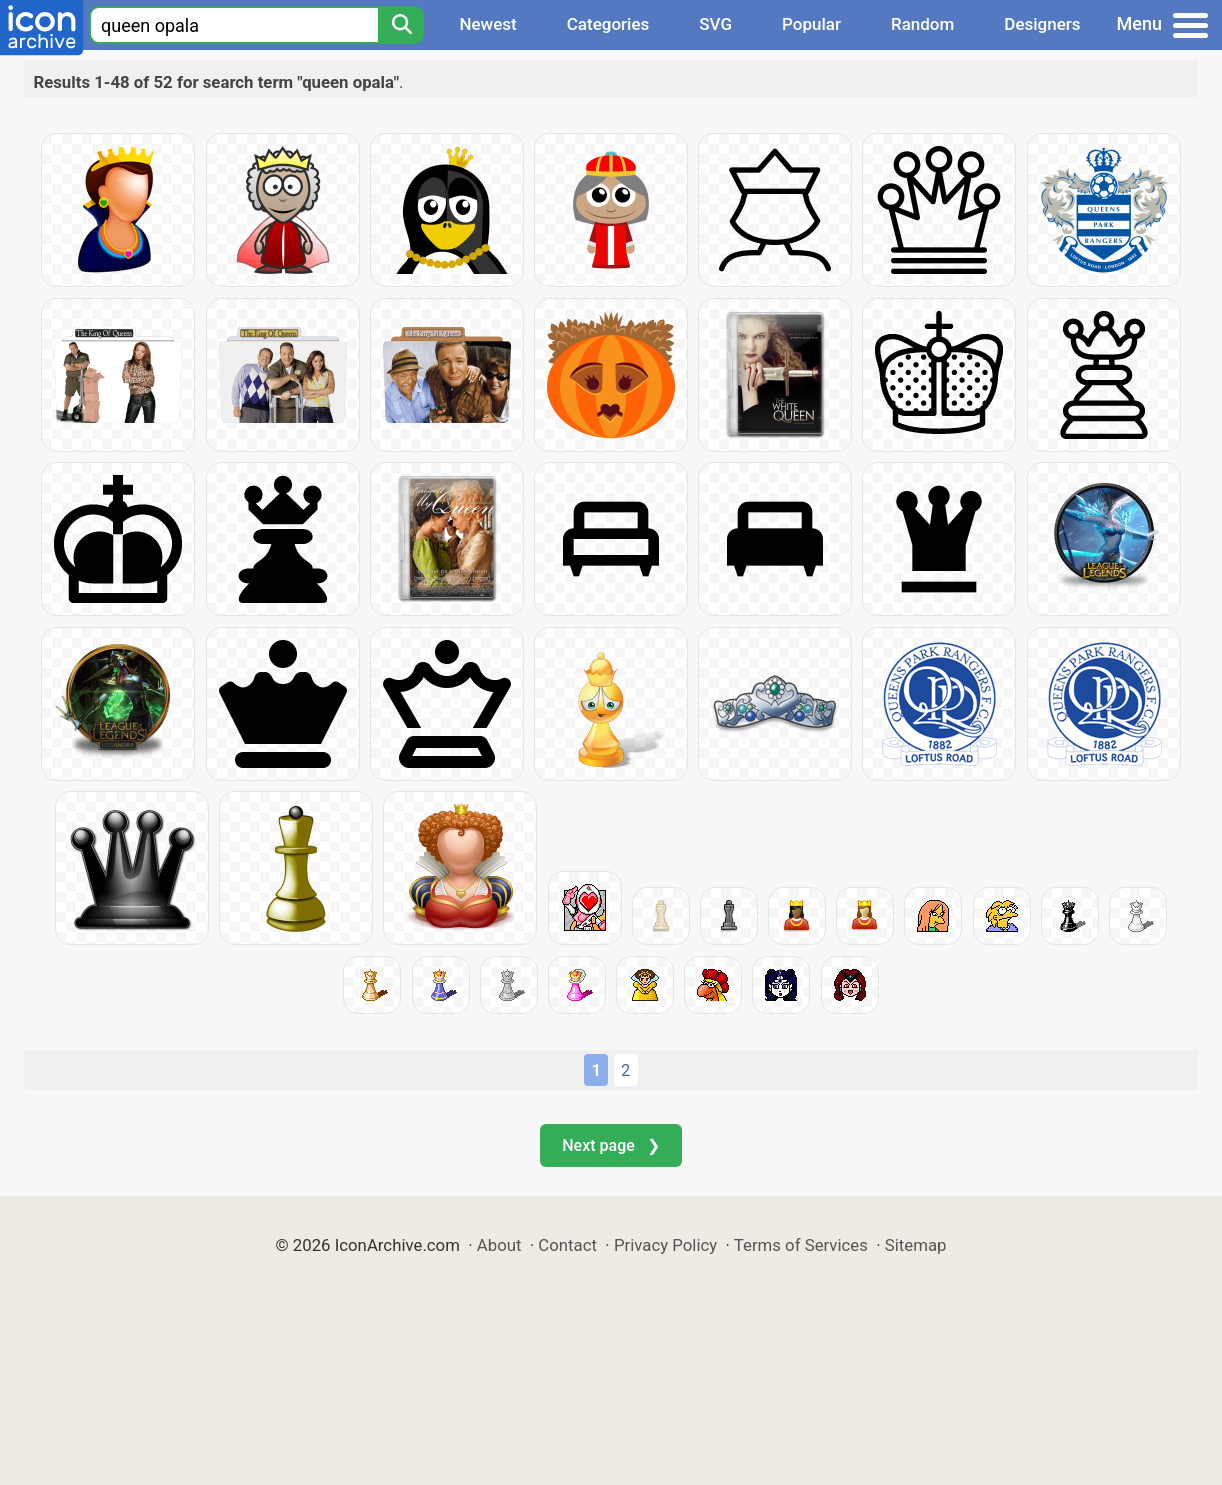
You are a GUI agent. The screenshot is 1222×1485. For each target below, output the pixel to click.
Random (922, 24)
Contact (567, 1245)
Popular (811, 24)
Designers (1042, 24)
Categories (608, 24)
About (499, 1245)
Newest (487, 24)
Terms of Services (801, 1245)
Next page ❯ (610, 1145)
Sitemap (916, 1245)
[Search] (401, 25)
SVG (715, 24)
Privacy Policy (665, 1245)
